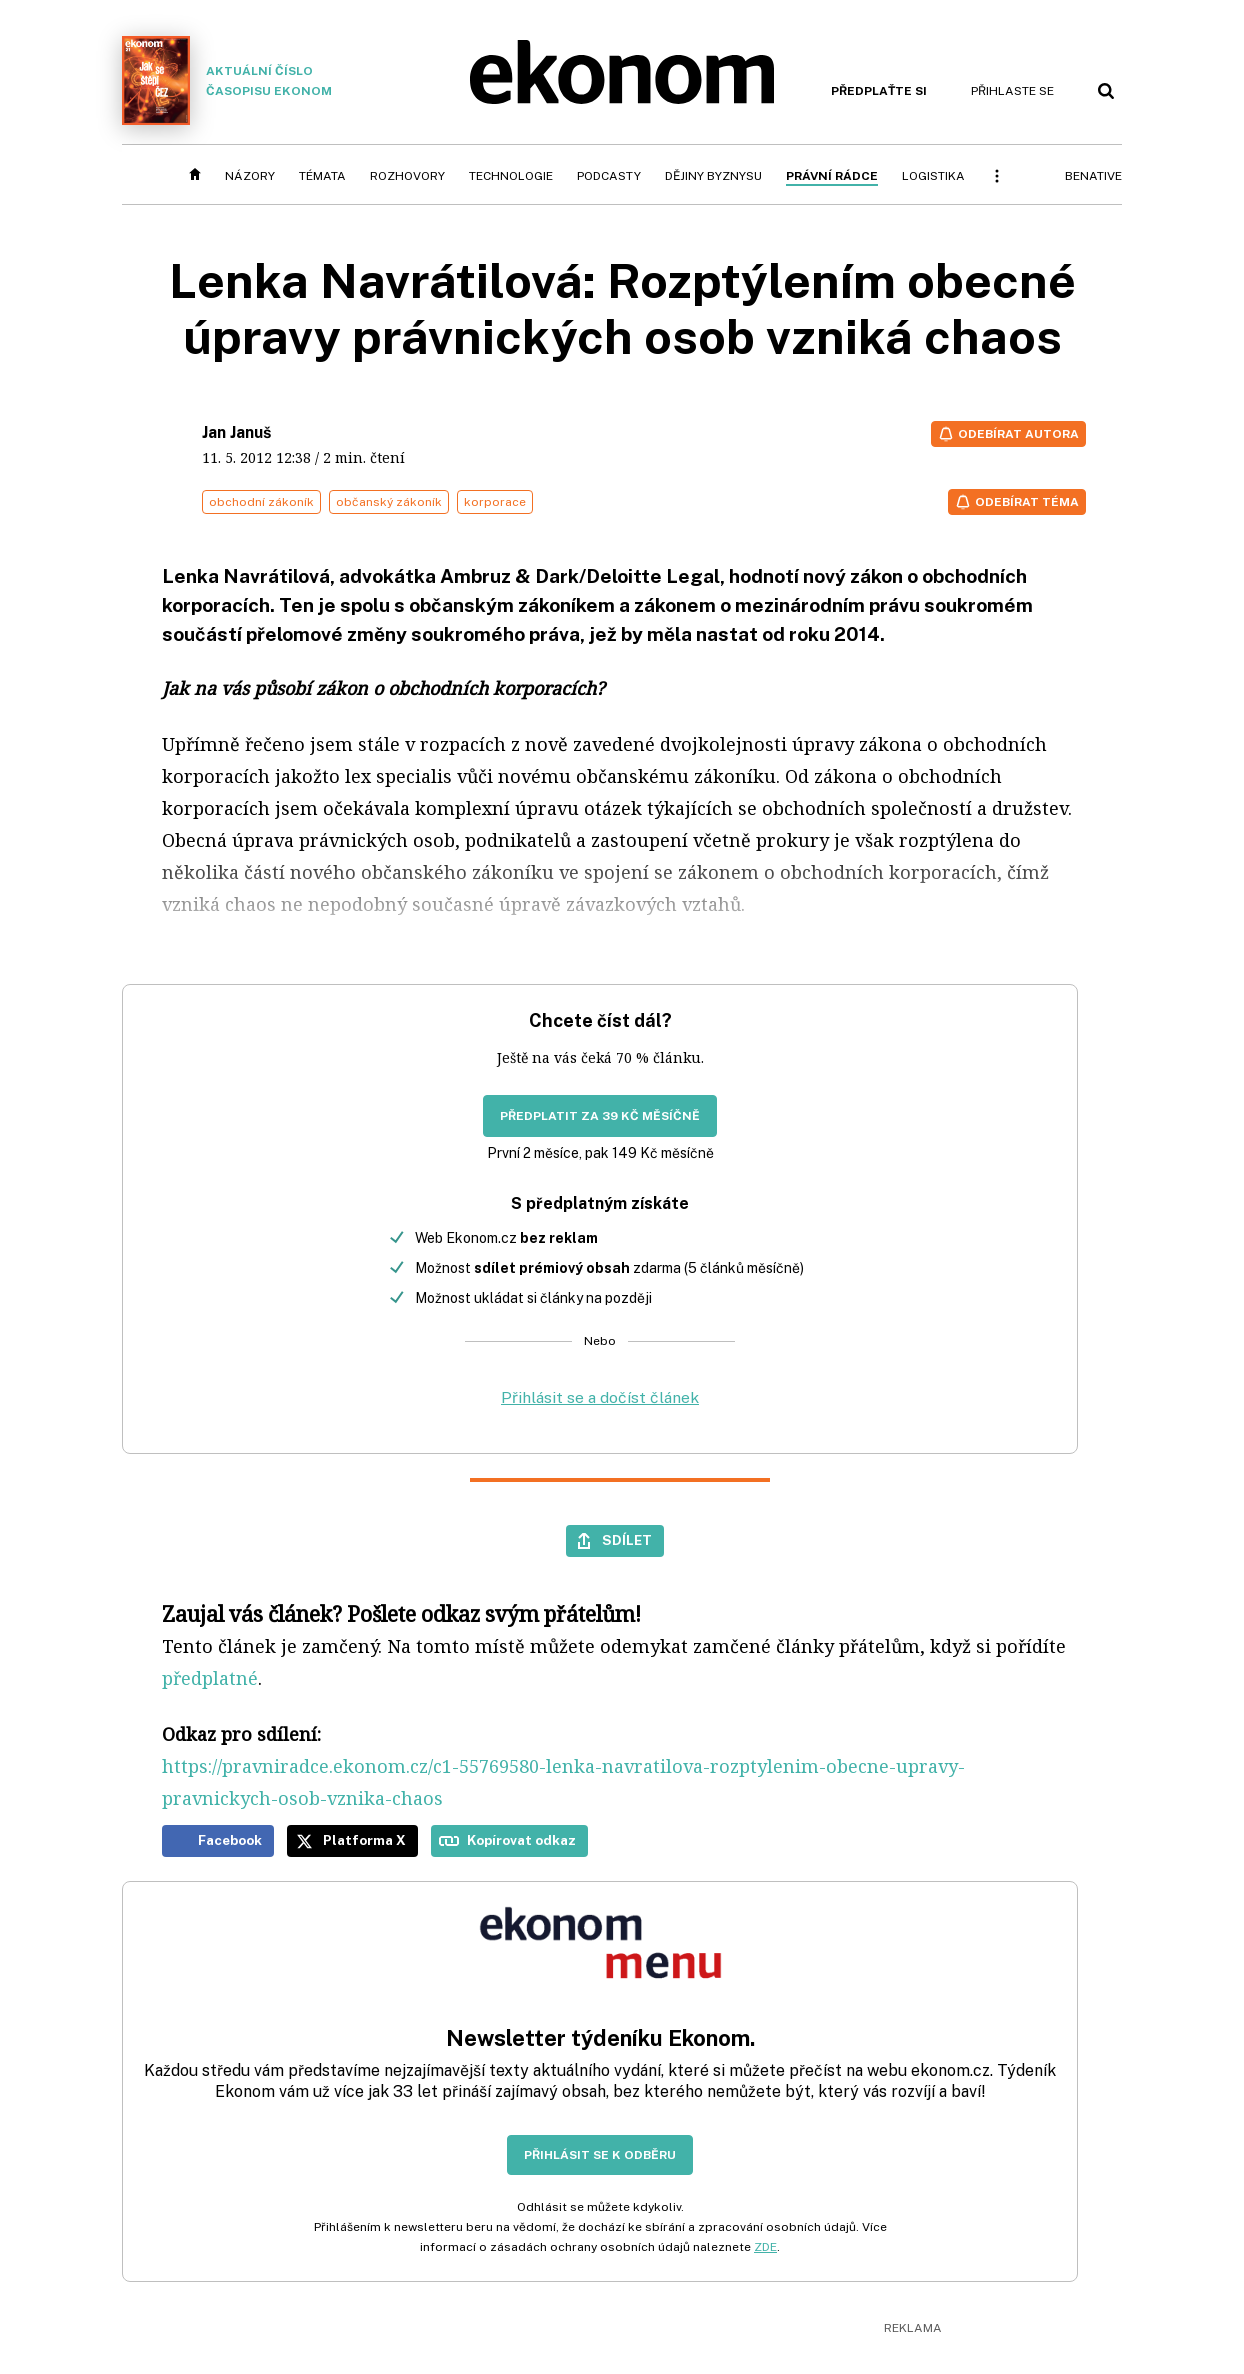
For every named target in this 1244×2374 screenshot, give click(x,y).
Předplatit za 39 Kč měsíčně (600, 1116)
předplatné (210, 1678)
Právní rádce (832, 176)
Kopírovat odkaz (521, 1840)
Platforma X (364, 1840)
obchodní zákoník (261, 502)
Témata (322, 176)
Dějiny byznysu (713, 176)
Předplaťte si (879, 91)
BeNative (1093, 176)
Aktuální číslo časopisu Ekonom (227, 80)
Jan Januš (236, 432)
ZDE (765, 2247)
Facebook (230, 1840)
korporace (495, 502)
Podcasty (609, 176)
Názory (250, 176)
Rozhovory (407, 176)
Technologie (511, 176)
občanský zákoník (389, 502)
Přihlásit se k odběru (600, 2155)
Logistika (933, 176)
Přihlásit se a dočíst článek (600, 1397)
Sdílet (627, 1540)
